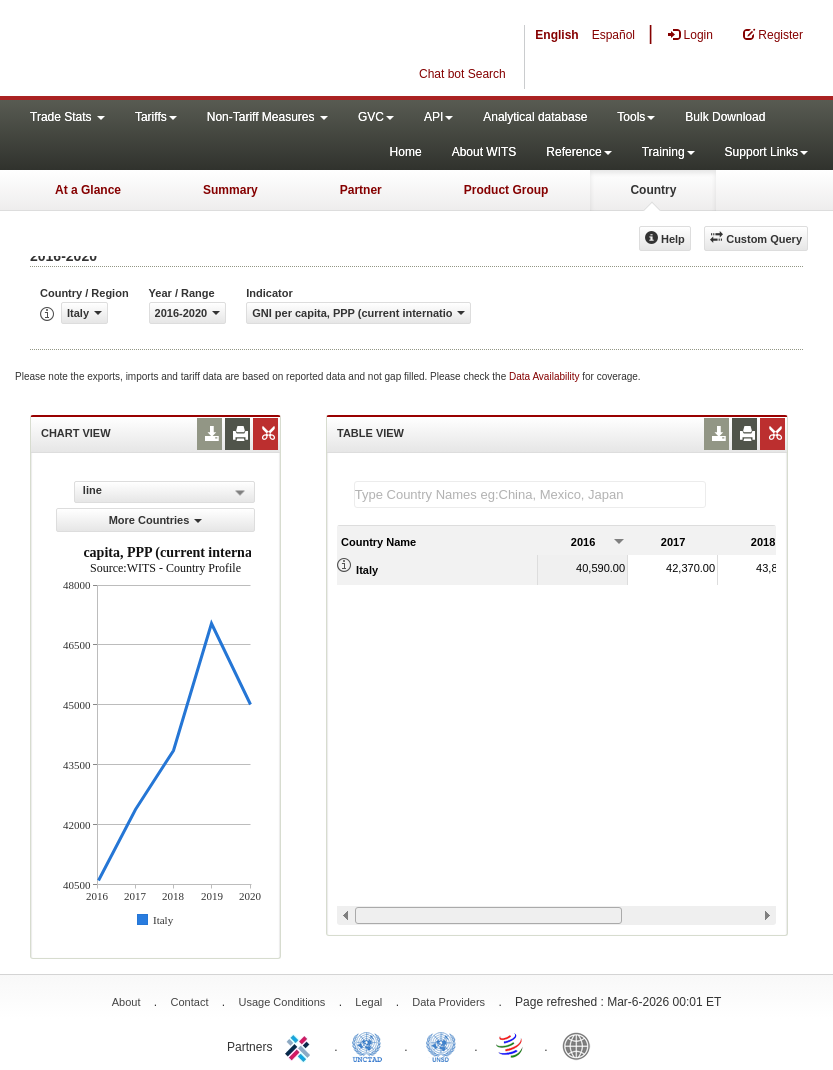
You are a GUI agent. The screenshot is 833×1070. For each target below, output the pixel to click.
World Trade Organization (511, 1045)
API (438, 117)
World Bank (581, 1045)
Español (613, 35)
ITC (301, 1045)
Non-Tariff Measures (267, 117)
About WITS (484, 152)
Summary (230, 190)
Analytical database (535, 117)
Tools (636, 117)
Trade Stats (67, 117)
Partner (361, 190)
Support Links (766, 152)
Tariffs (156, 117)
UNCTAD (371, 1045)
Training (668, 152)
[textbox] (530, 494)
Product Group (506, 190)
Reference (578, 152)
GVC (376, 117)
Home (406, 152)
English (556, 35)
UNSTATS (441, 1045)
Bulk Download (725, 117)
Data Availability (545, 376)
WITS (200, 50)
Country (653, 190)
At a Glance (88, 190)
